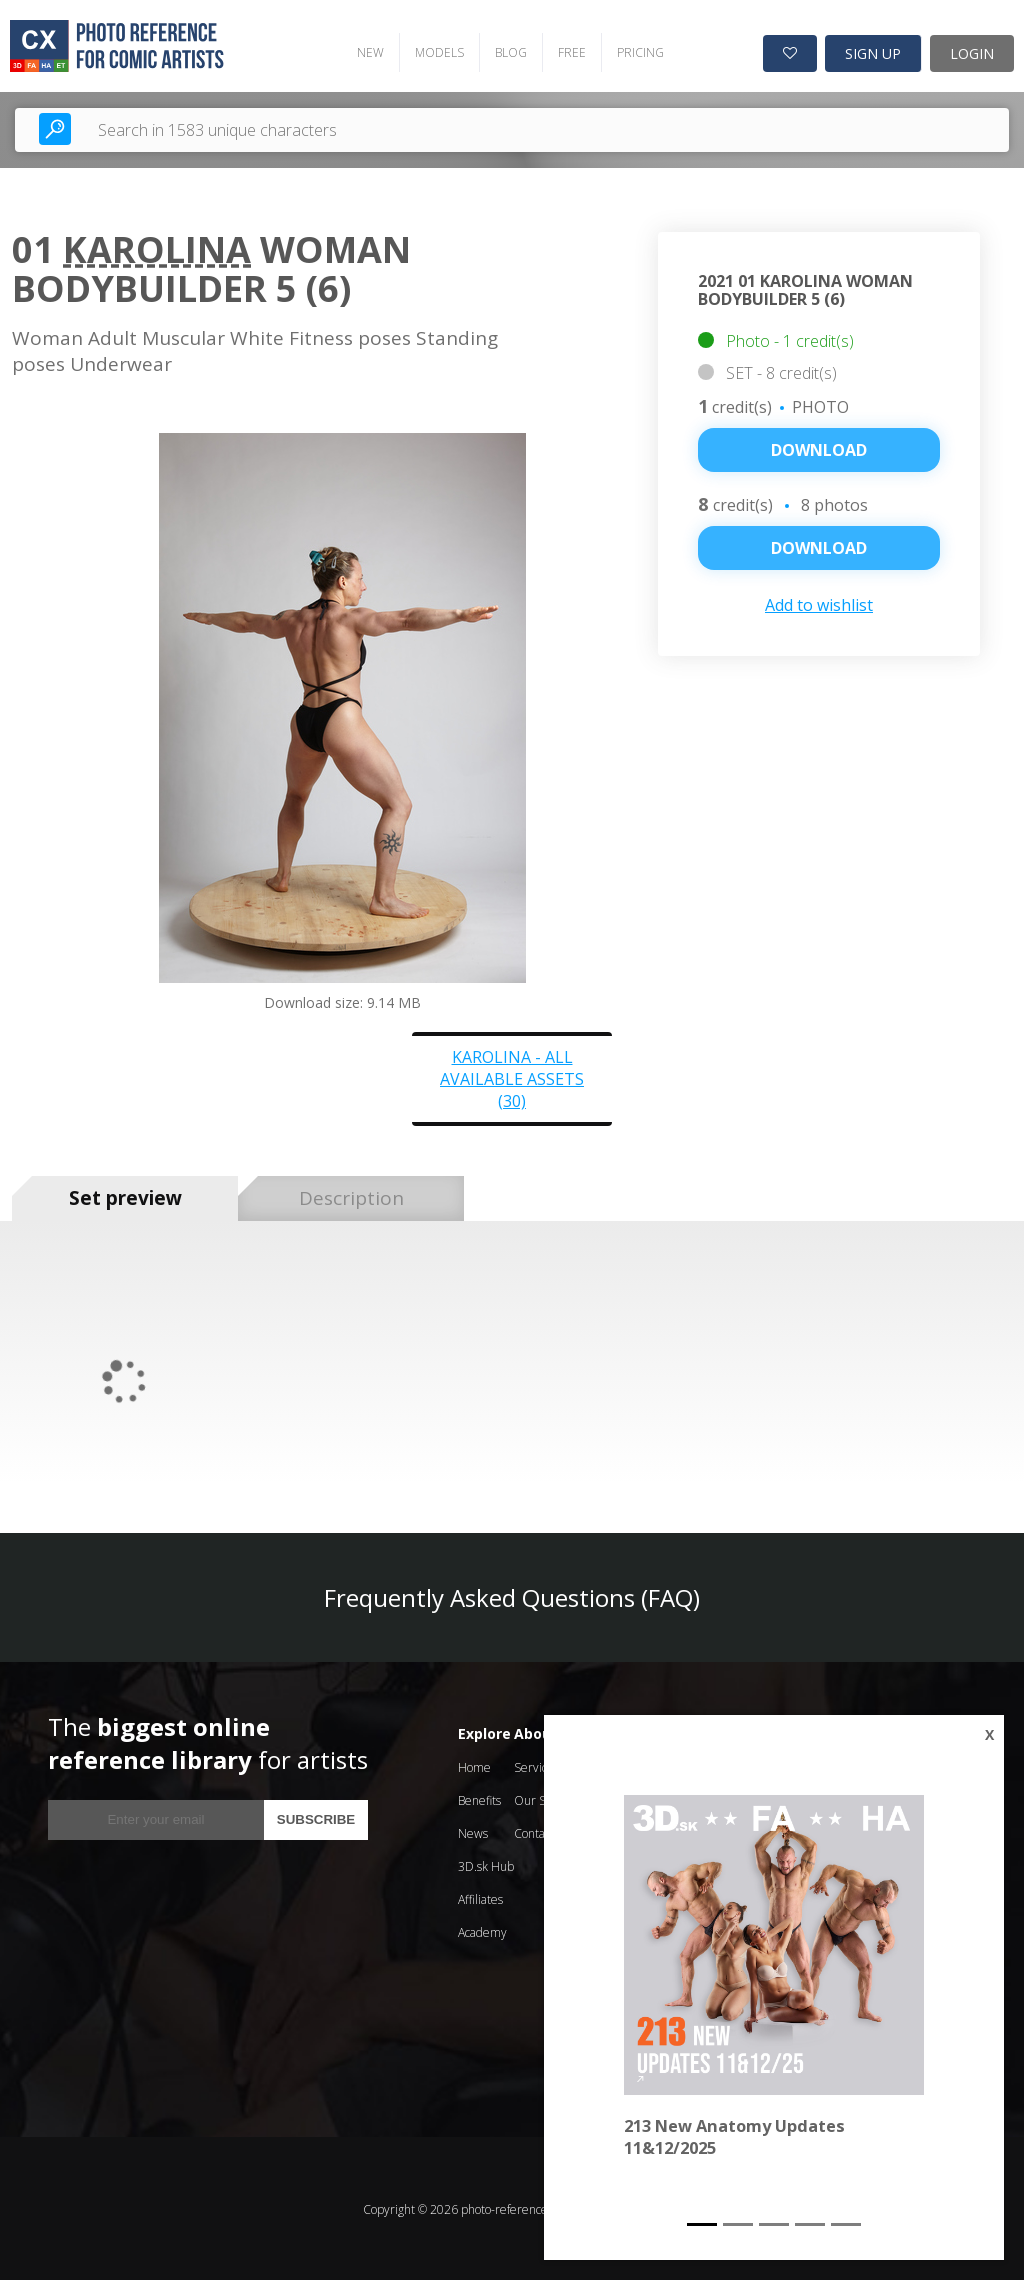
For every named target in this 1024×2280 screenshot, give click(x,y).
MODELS (435, 50)
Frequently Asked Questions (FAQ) (512, 1595)
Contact (534, 1831)
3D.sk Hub (486, 1864)
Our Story (540, 1798)
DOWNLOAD (819, 547)
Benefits (479, 1798)
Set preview (125, 1197)
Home (474, 1765)
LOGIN (972, 51)
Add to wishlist (819, 604)
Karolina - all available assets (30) (512, 1077)
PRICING (636, 50)
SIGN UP (873, 51)
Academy (482, 1930)
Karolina (157, 247)
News (473, 1831)
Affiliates (480, 1897)
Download (819, 449)
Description (351, 1197)
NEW (366, 50)
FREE (568, 50)
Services (536, 1765)
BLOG (507, 50)
